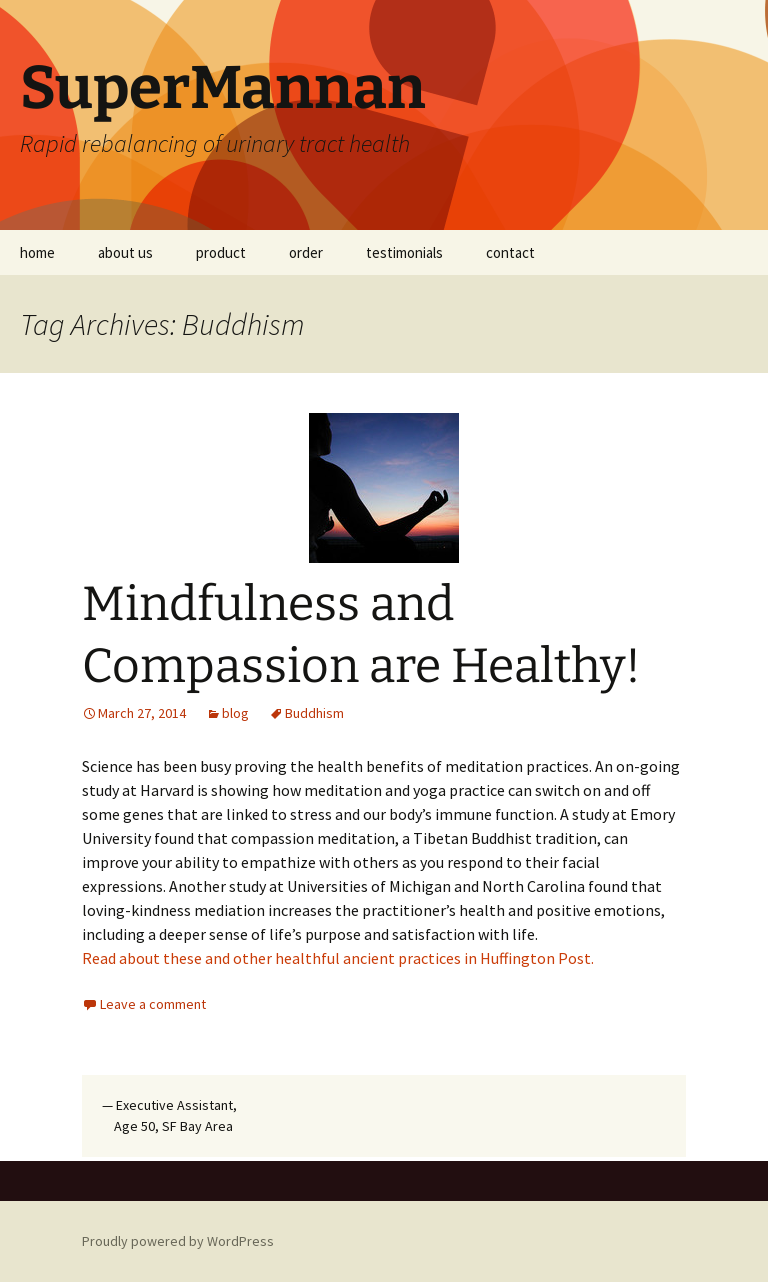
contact (510, 252)
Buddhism (314, 713)
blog (235, 713)
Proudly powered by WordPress (178, 1241)
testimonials (404, 252)
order (306, 252)
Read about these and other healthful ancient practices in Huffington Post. (338, 958)
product (221, 252)
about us (125, 252)
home (37, 252)
